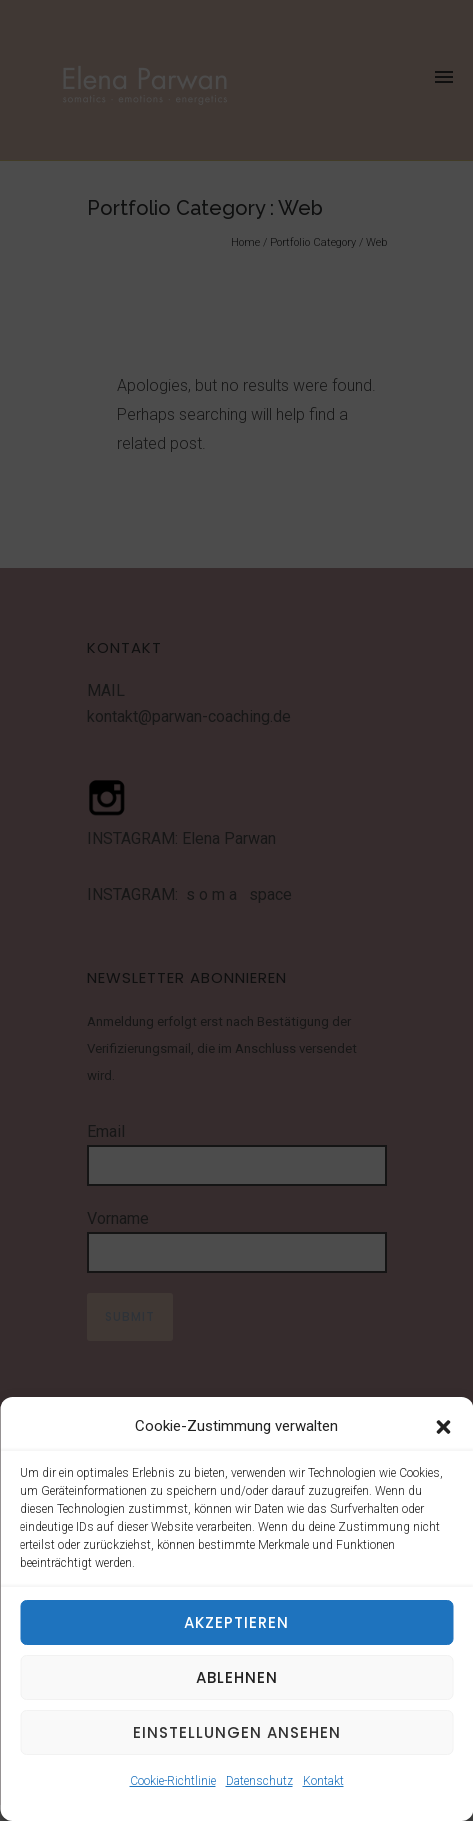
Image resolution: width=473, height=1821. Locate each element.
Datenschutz (259, 1781)
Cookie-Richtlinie (173, 1781)
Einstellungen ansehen (237, 1732)
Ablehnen (237, 1677)
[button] (443, 1427)
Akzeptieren (236, 1622)
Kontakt (323, 1781)
